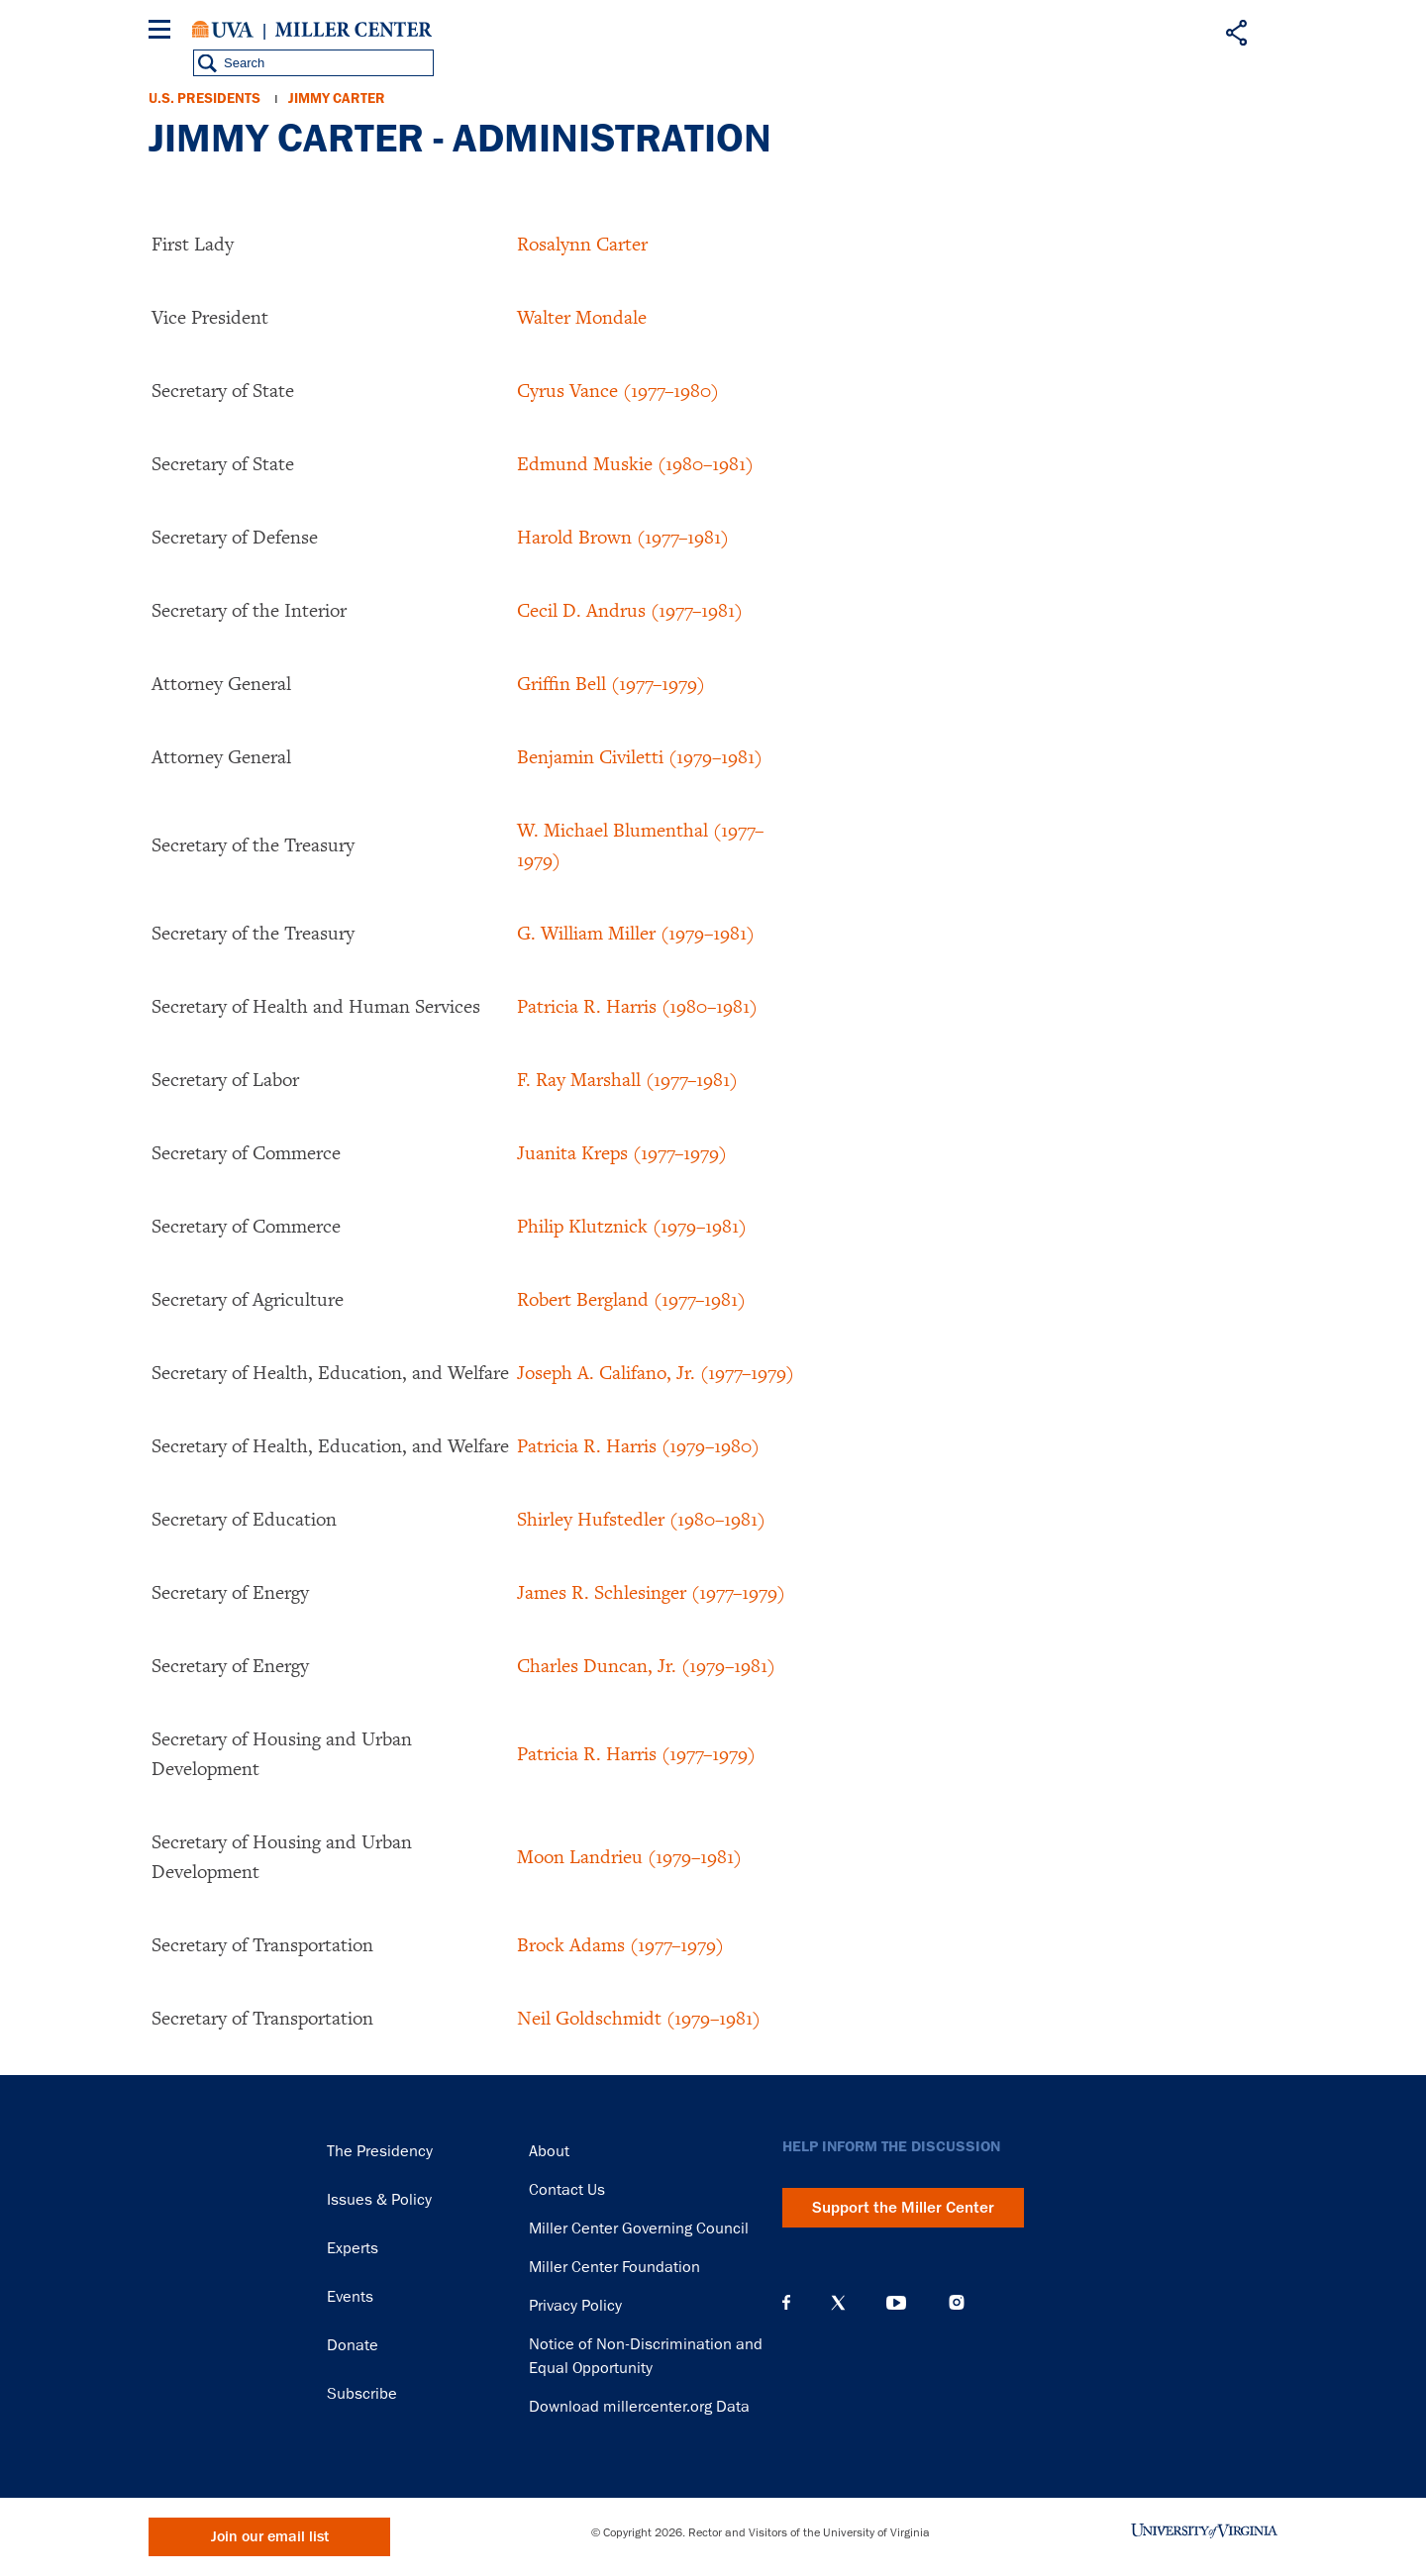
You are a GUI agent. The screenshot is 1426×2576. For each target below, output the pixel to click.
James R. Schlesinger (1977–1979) (651, 1592)
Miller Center (353, 30)
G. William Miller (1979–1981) (636, 932)
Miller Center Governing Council (639, 2228)
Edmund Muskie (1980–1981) (635, 463)
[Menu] (163, 32)
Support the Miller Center (903, 2208)
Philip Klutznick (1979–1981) (632, 1225)
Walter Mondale (582, 317)
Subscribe (362, 2394)
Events (350, 2297)
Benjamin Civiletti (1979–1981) (640, 756)
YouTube (896, 2303)
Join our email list (270, 2536)
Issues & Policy (379, 2200)
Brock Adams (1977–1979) (620, 1944)
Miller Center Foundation (614, 2267)
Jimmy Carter (336, 98)
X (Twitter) (838, 2303)
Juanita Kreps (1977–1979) (622, 1152)
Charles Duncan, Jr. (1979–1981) (646, 1665)
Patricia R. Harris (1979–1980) (638, 1445)
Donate (352, 2345)
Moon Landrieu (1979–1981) (629, 1856)
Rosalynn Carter (582, 243)
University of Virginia (223, 30)
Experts (352, 2248)
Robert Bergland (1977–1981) (631, 1299)
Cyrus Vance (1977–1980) (618, 390)
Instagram (956, 2302)
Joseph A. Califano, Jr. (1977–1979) (655, 1372)
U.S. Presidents (204, 98)
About (549, 2151)
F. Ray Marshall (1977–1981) (627, 1079)
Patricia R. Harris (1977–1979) (636, 1753)
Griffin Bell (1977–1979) (611, 683)
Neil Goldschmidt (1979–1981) (639, 2018)
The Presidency (380, 2151)
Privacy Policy (575, 2306)
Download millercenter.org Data (639, 2407)
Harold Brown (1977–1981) (623, 536)
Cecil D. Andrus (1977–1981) (630, 610)
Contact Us (567, 2190)
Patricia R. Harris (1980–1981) (637, 1006)
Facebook (786, 2303)
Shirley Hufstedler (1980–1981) (641, 1519)
